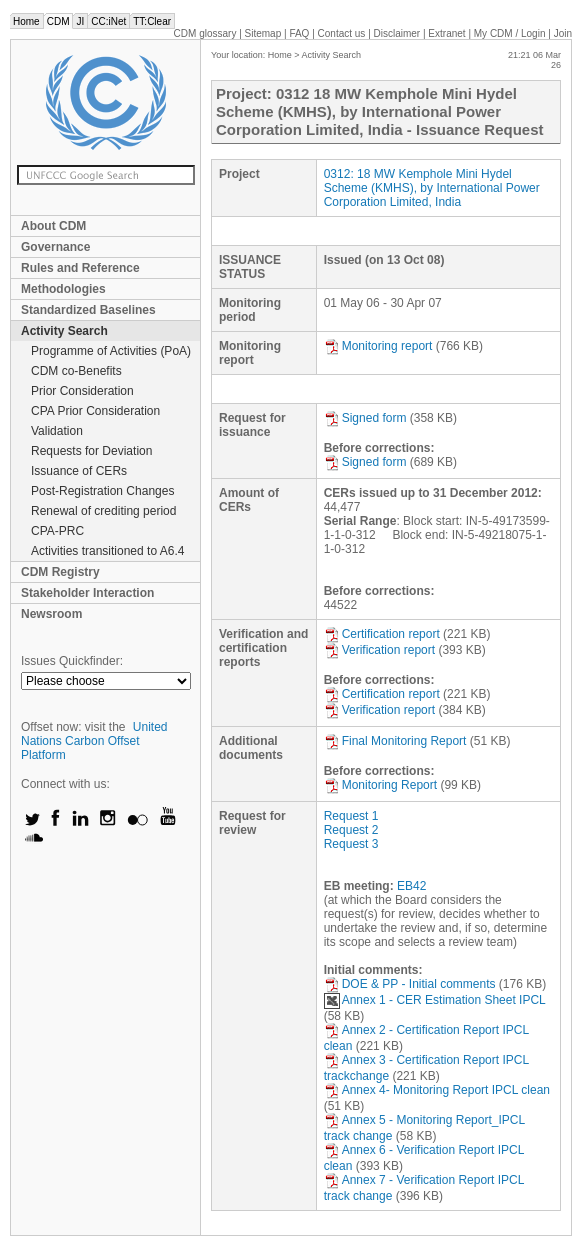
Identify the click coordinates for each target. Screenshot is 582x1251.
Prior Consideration (82, 391)
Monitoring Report (380, 785)
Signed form (365, 418)
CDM (58, 21)
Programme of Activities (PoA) (111, 351)
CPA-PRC (57, 531)
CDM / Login (511, 33)
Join (563, 33)
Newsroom (51, 614)
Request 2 (351, 830)
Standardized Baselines (88, 310)
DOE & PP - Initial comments (410, 984)
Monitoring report (378, 346)
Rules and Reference (80, 268)
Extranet (446, 33)
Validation (57, 431)
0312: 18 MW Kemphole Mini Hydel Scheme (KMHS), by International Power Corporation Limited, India (432, 188)
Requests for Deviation (91, 451)
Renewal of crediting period (103, 511)
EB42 (411, 886)
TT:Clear (152, 21)
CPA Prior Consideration (95, 411)
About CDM (53, 226)
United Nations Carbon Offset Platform (94, 741)
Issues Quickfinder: (72, 661)
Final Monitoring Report (395, 741)
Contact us (342, 33)
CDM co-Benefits (76, 371)
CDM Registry (60, 572)
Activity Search (64, 331)
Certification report (382, 634)
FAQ (299, 33)
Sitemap (263, 33)
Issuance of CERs (79, 471)
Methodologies (63, 289)
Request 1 (351, 816)
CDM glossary (205, 33)
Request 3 (351, 844)
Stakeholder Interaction (87, 593)
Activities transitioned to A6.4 (107, 551)
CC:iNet (108, 21)
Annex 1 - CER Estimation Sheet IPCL (435, 1000)
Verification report (379, 650)
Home (26, 21)
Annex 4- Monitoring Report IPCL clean (437, 1090)
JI (80, 21)
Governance (55, 247)
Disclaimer (397, 33)
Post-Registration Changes (102, 491)
